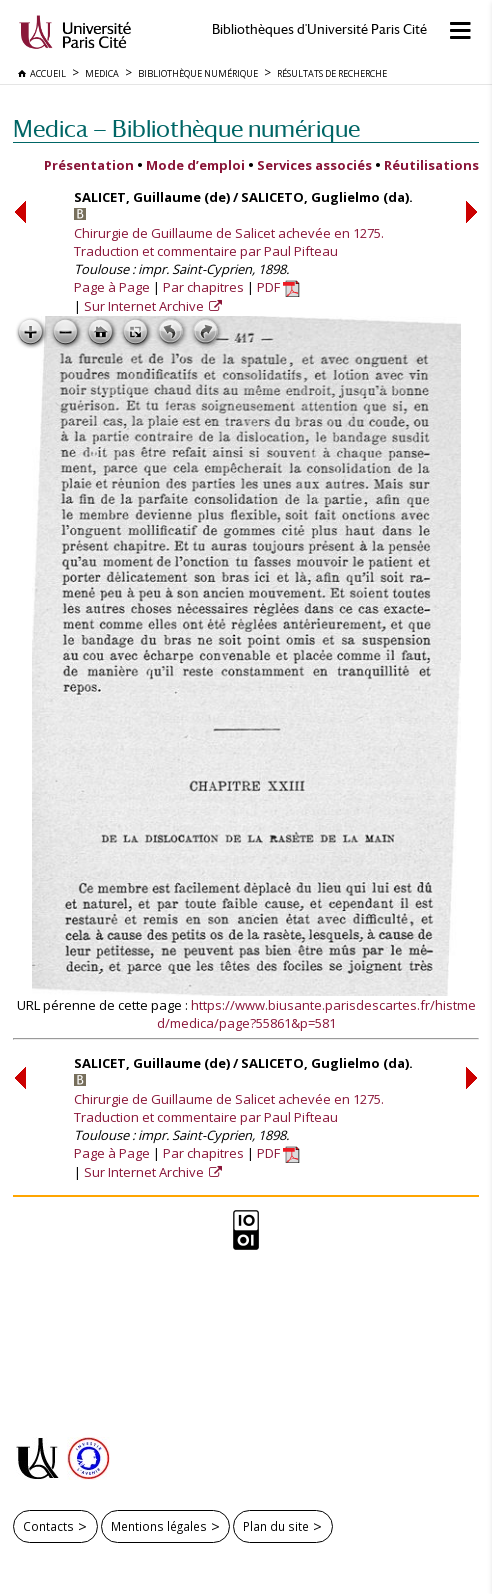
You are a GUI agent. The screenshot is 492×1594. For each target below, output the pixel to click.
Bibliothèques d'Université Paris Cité (319, 29)
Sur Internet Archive (145, 306)
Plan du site (276, 1526)
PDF (278, 287)
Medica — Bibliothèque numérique (186, 128)
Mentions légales (159, 1526)
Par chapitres (203, 287)
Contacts (48, 1526)
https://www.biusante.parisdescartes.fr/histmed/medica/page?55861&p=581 (316, 1014)
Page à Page (112, 287)
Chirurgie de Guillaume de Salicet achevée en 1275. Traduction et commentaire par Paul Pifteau (229, 242)
